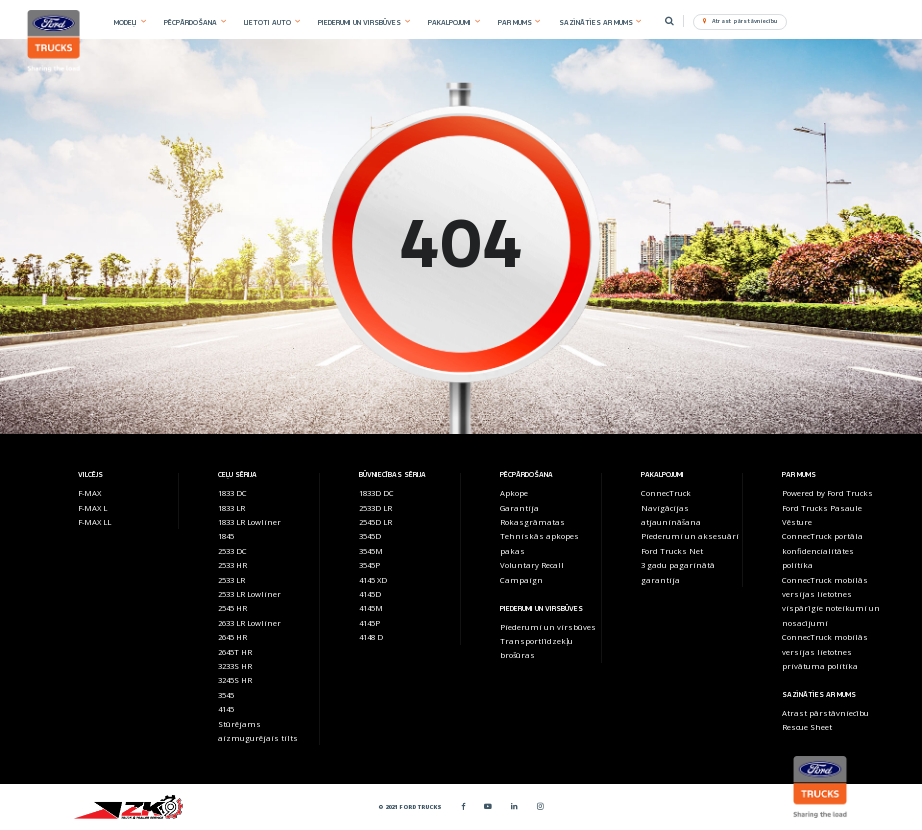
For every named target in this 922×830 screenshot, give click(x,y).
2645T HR (235, 652)
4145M (371, 608)
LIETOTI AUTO (267, 22)
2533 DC (232, 551)
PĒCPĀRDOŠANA (190, 22)
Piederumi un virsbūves (548, 627)
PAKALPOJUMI (449, 22)
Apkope (514, 493)
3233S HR (235, 666)
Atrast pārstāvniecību (825, 713)
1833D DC (376, 493)
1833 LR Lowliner (249, 522)
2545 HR (232, 608)
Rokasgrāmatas (532, 522)
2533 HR (232, 565)
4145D (370, 594)
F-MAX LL (94, 522)
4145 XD (373, 580)
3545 (226, 695)
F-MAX (89, 493)
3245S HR (235, 680)
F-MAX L (92, 508)
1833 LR (231, 508)
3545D (370, 536)
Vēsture (797, 522)
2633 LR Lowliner (249, 623)
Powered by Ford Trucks (827, 493)
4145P (369, 623)
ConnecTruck (666, 493)
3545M (371, 551)
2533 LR (231, 580)
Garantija (519, 508)
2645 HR (232, 637)
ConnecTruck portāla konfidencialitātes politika (822, 550)
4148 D (371, 637)
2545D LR (375, 522)
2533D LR (375, 508)
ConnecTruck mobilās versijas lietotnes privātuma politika (825, 651)
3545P (369, 565)
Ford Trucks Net (672, 551)
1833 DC (232, 493)
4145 (226, 709)
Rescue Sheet (807, 727)
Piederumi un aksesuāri (690, 536)
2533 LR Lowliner (249, 594)
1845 (226, 536)
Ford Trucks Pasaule (822, 508)
